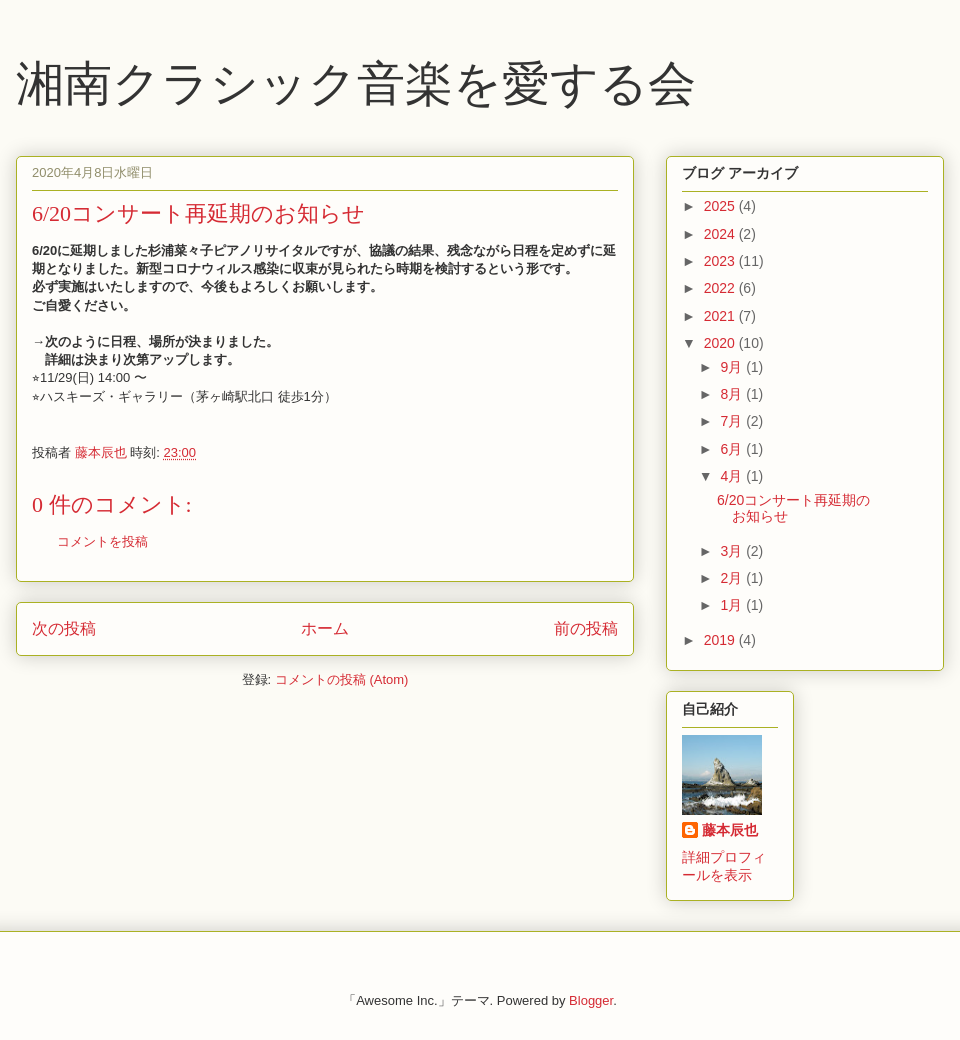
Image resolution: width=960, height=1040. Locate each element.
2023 (721, 261)
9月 (733, 367)
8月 (733, 394)
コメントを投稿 (102, 541)
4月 (733, 476)
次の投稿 (64, 628)
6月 (733, 449)
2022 (721, 288)
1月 (733, 605)
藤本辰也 (730, 830)
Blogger (591, 1000)
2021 (721, 316)
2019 (721, 640)
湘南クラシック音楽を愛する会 (356, 83)
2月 (733, 578)
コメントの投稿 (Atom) (342, 679)
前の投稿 (586, 628)
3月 (733, 551)
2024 (721, 234)
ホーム (325, 628)
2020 (721, 343)
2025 (721, 206)
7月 (733, 421)
